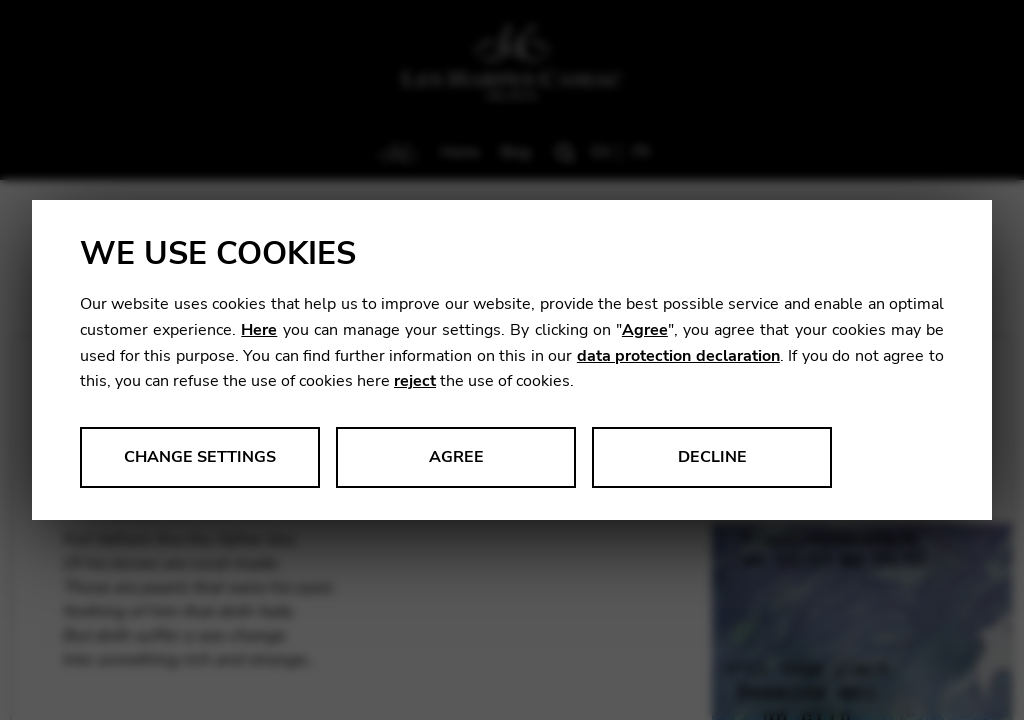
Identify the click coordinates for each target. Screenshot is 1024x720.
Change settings (200, 457)
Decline (712, 457)
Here (259, 330)
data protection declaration (678, 356)
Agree (645, 330)
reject (415, 381)
